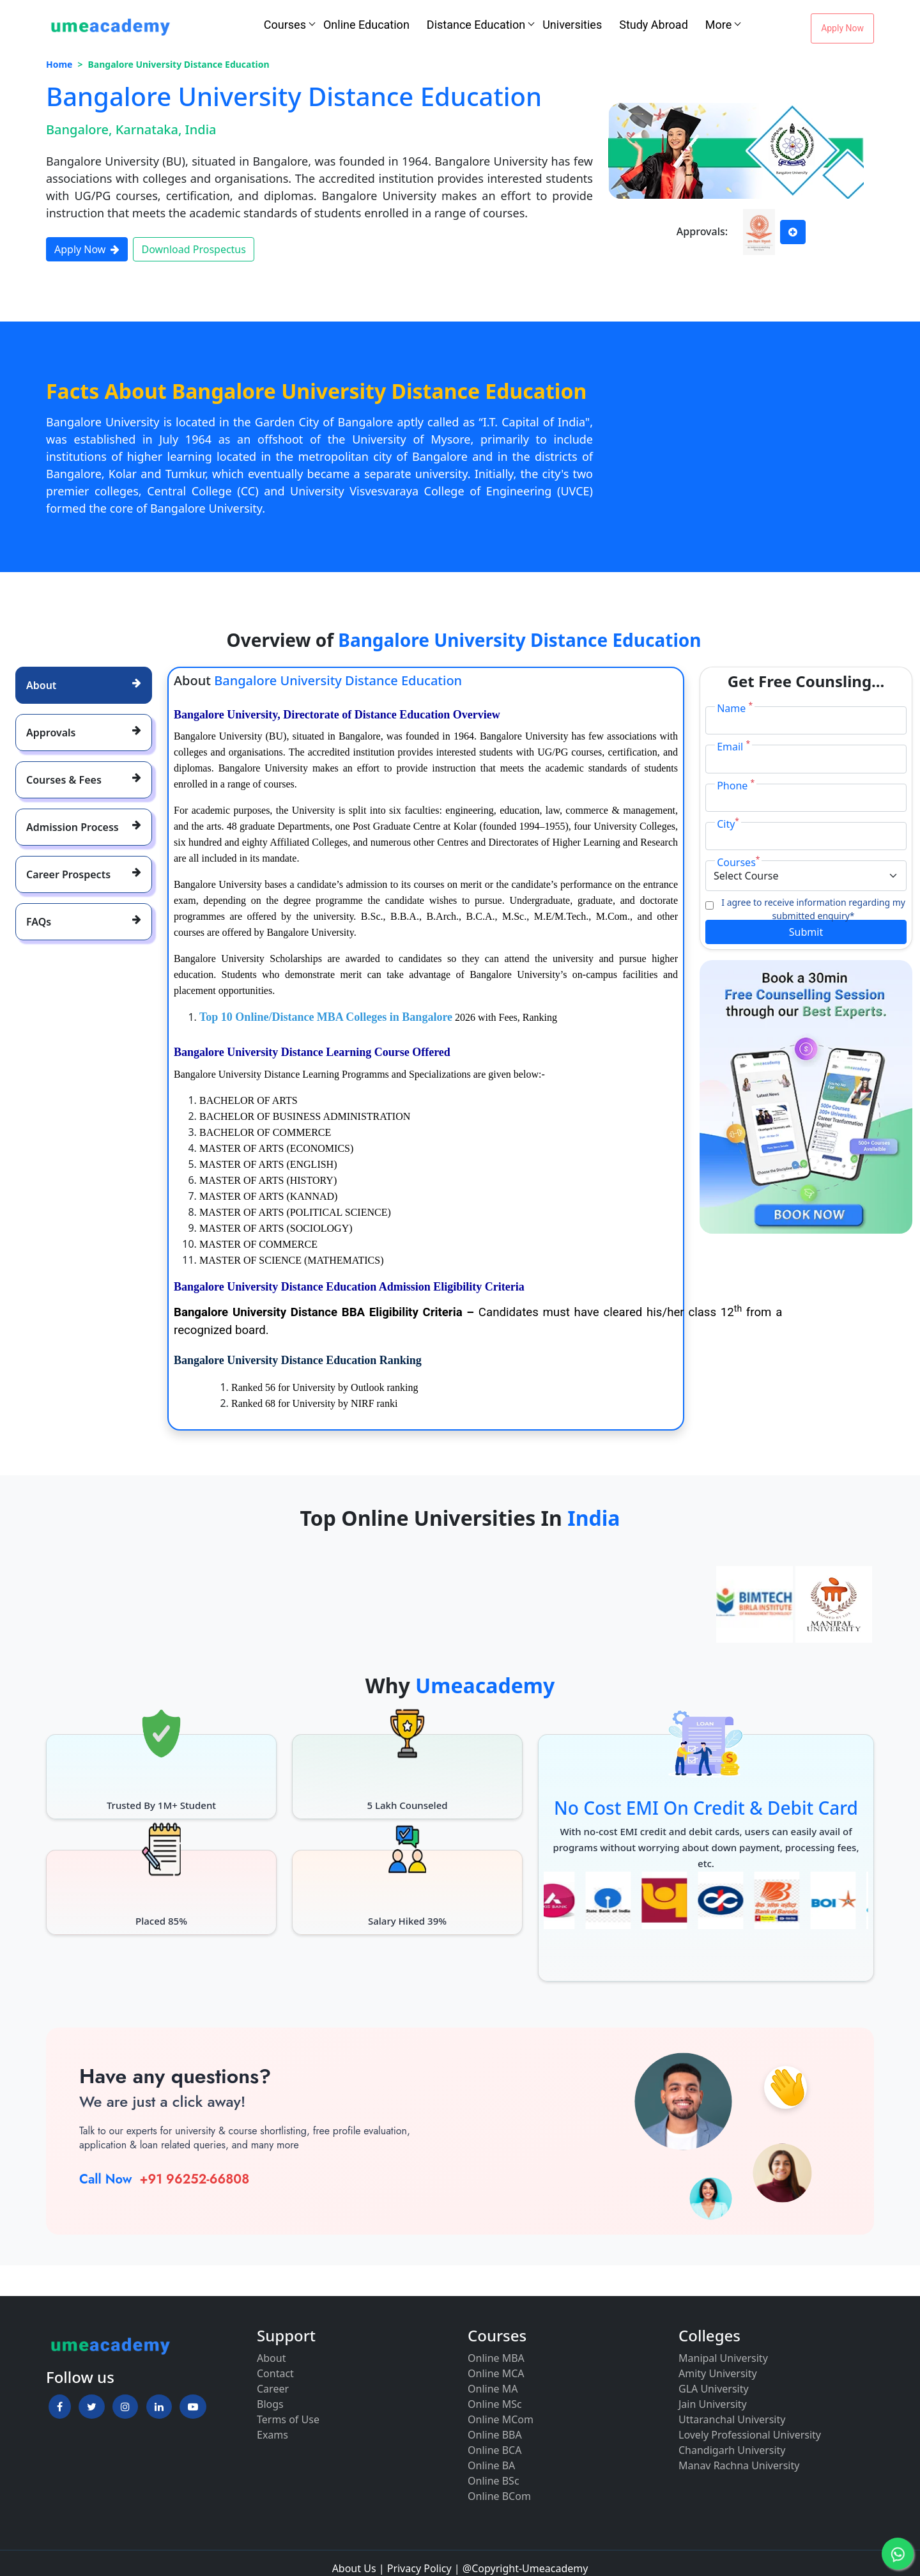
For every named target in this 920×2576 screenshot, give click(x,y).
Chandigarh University (732, 2450)
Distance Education (476, 24)
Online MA (493, 2389)
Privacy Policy (419, 2568)
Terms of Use (288, 2419)
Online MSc (495, 2404)
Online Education (366, 24)
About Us (354, 2568)
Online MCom (500, 2419)
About (271, 2358)
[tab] (83, 685)
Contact (275, 2373)
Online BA (491, 2465)
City (728, 823)
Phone (736, 785)
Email (733, 746)
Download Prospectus (193, 249)
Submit (806, 932)
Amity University (717, 2373)
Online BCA (494, 2450)
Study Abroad (653, 24)
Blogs (270, 2404)
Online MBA (496, 2358)
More (718, 24)
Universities (572, 24)
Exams (272, 2435)
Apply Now (842, 28)
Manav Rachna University (738, 2465)
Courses (285, 24)
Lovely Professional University (749, 2435)
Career (273, 2389)
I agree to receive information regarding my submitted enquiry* (813, 909)
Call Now (105, 2179)
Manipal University (723, 2358)
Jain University (712, 2404)
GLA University (713, 2389)
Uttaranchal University (731, 2419)
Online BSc (493, 2481)
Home (59, 64)
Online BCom (499, 2496)
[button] (60, 2406)
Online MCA (496, 2373)
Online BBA (495, 2435)
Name (735, 708)
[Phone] (806, 798)
